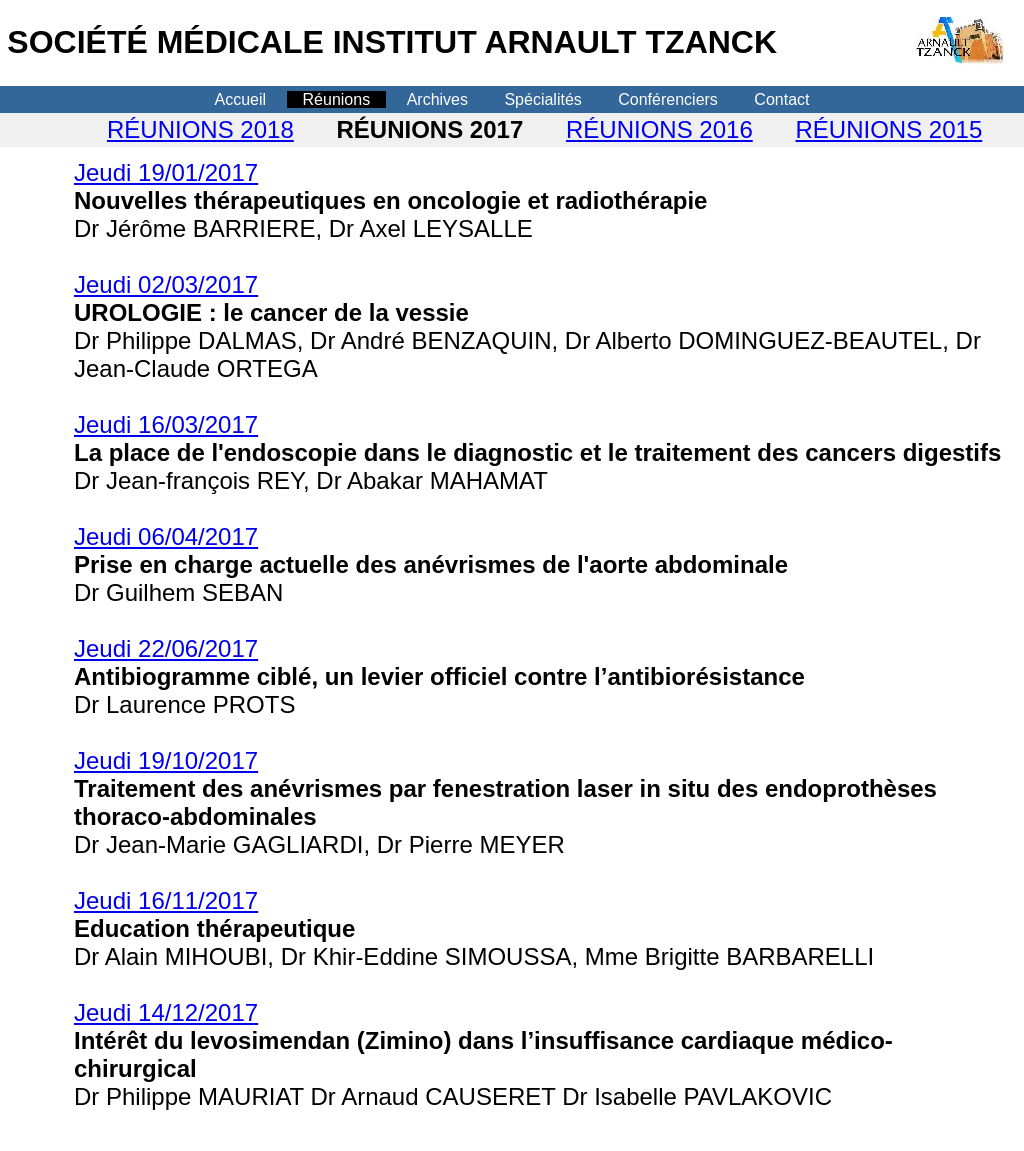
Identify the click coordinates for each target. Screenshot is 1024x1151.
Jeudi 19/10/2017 (166, 760)
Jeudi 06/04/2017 (166, 536)
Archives (437, 99)
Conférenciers (668, 99)
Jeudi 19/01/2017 (166, 172)
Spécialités (542, 99)
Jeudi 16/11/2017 (166, 900)
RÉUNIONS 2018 (200, 129)
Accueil (241, 99)
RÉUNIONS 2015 (889, 129)
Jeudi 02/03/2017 (166, 284)
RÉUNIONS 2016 (659, 129)
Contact (781, 99)
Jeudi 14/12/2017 (166, 1012)
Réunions (337, 99)
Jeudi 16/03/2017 (166, 424)
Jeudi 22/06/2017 (166, 648)
